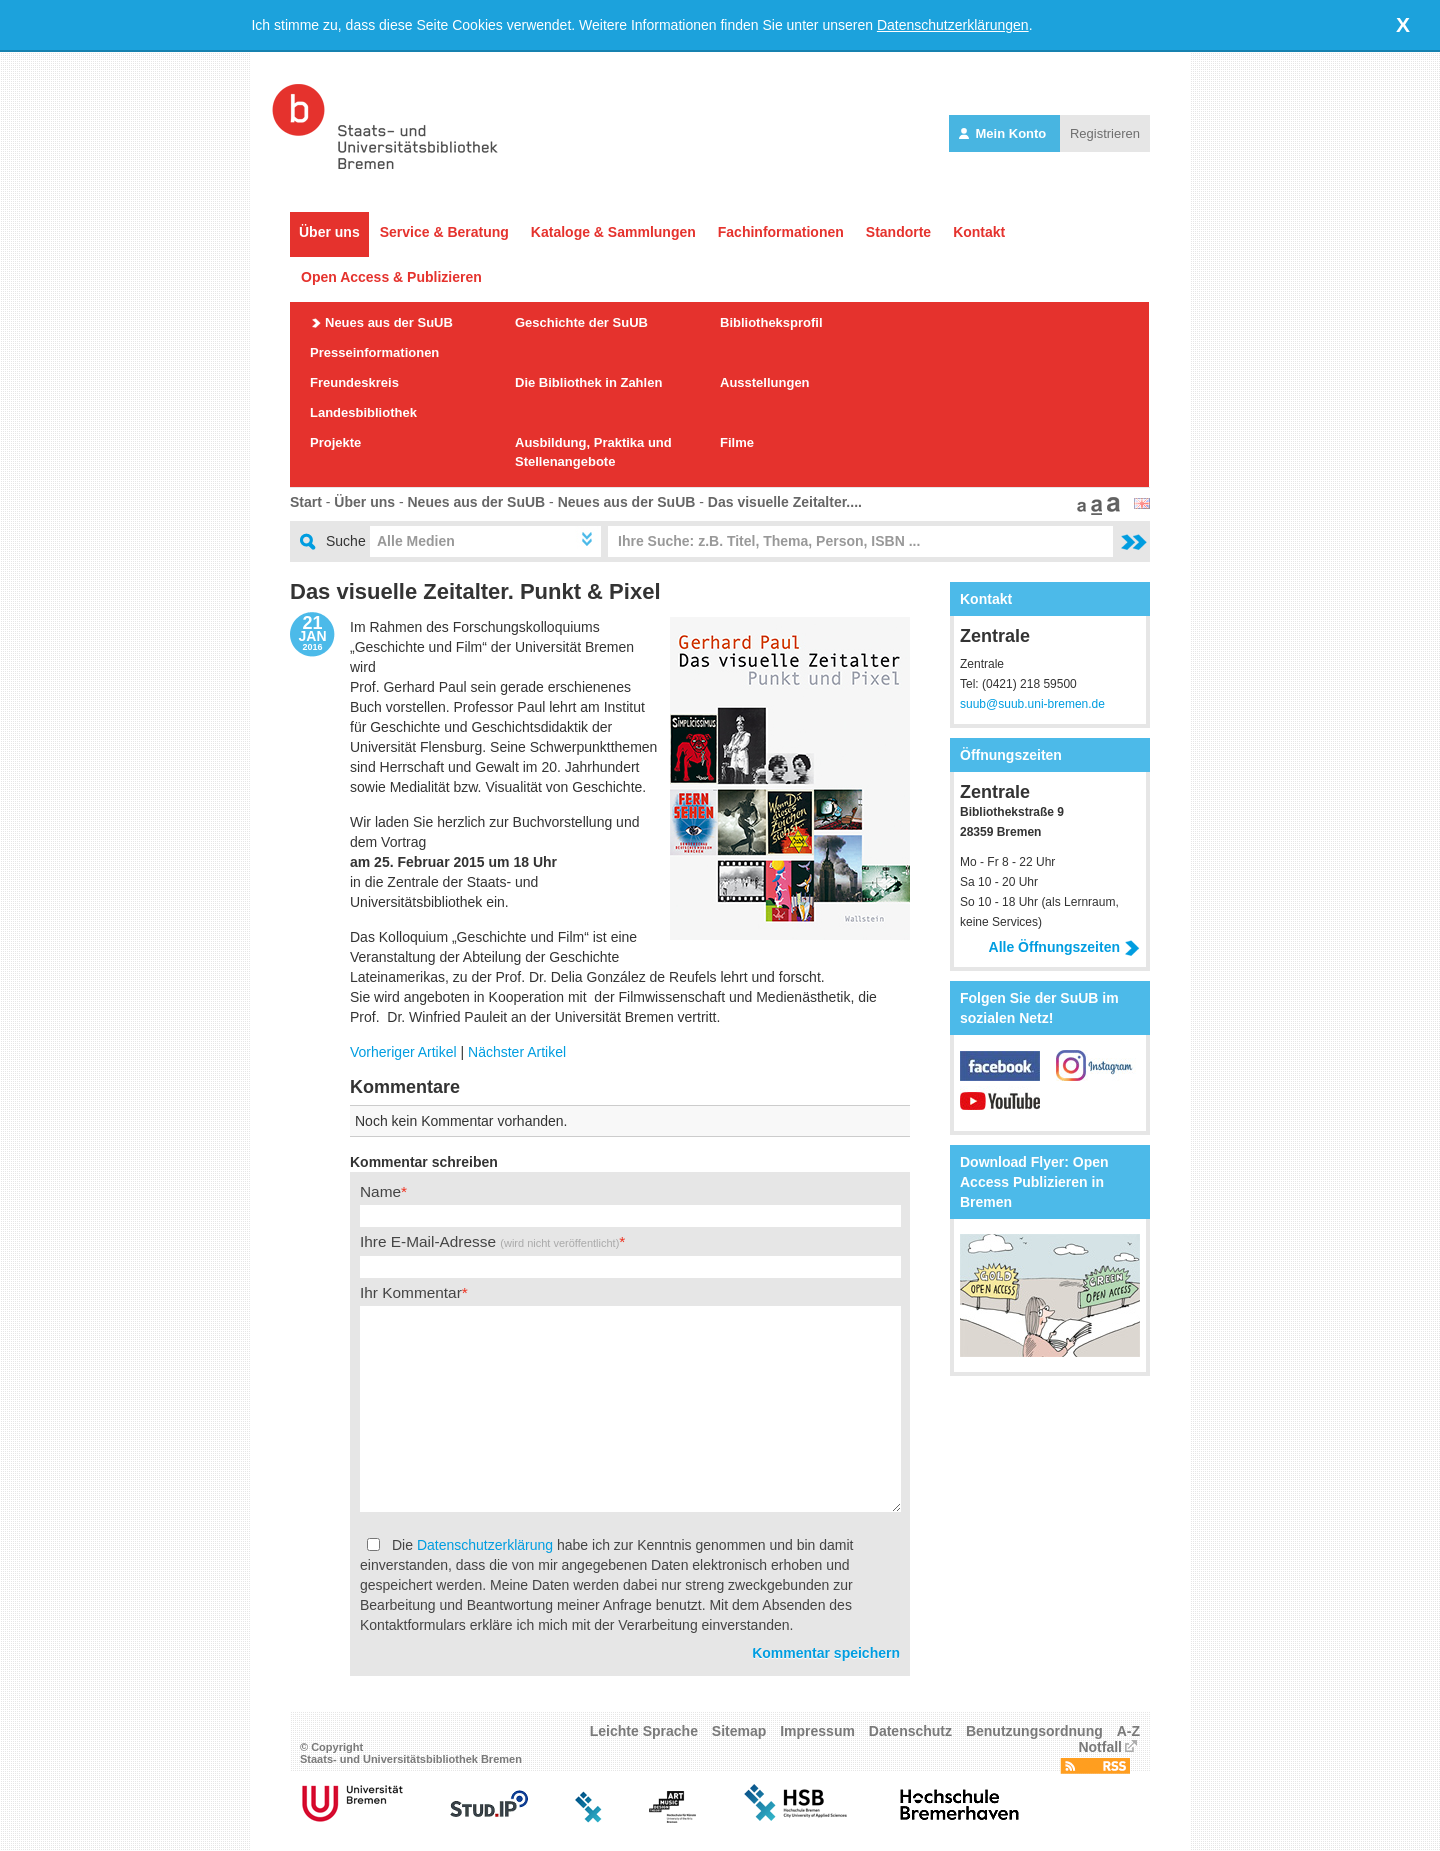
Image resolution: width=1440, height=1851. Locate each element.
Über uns (329, 232)
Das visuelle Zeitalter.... (785, 502)
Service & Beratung (444, 232)
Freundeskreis (354, 382)
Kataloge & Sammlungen (613, 232)
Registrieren (1105, 133)
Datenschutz (910, 1731)
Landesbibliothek (363, 412)
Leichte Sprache (644, 1731)
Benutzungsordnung (1034, 1731)
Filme (737, 442)
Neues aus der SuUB (389, 322)
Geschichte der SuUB (581, 322)
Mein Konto (1004, 133)
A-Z (1128, 1731)
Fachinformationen (781, 232)
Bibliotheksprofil (771, 322)
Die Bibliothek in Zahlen (588, 382)
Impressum (817, 1731)
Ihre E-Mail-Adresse (489, 1241)
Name (380, 1191)
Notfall (1100, 1747)
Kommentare (405, 1087)
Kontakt (979, 232)
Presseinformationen (374, 352)
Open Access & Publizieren (391, 277)
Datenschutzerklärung (485, 1545)
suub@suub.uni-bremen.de (1032, 704)
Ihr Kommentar (411, 1292)
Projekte (335, 442)
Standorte (898, 232)
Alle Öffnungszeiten (1064, 947)
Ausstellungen (765, 382)
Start (306, 502)
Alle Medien (416, 541)
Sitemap (739, 1731)
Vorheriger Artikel (403, 1052)
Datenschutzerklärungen (953, 25)
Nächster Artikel (517, 1052)
